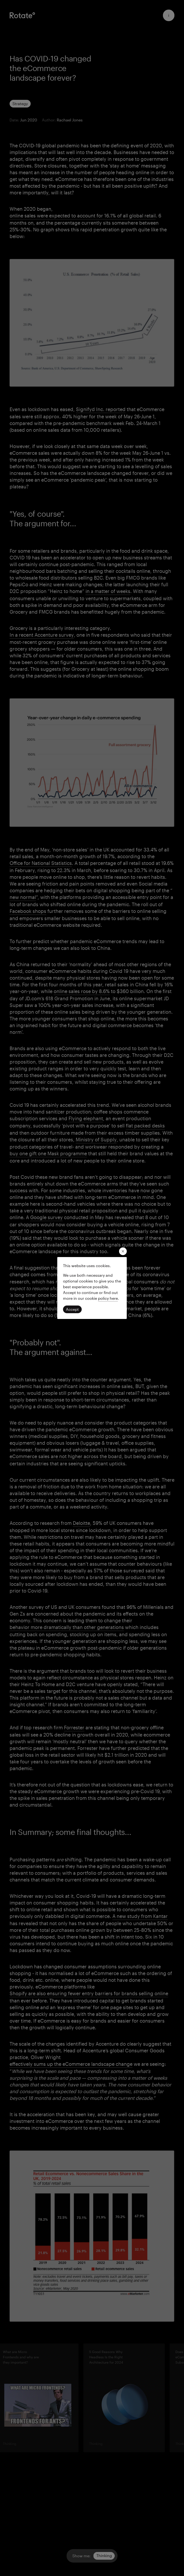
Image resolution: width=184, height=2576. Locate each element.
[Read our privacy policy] (108, 1298)
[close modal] (123, 1251)
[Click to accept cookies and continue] (72, 1309)
